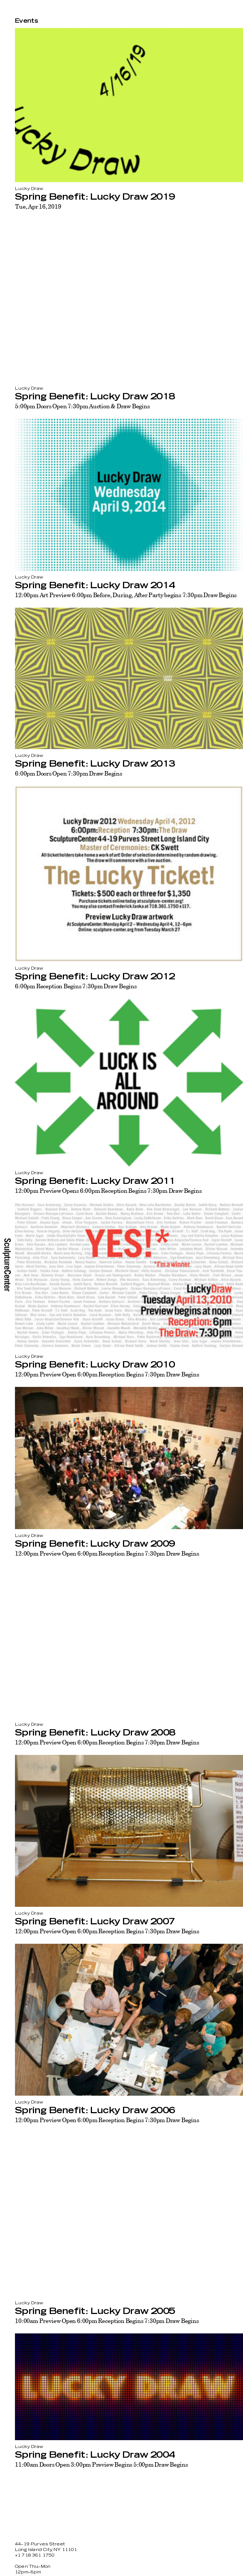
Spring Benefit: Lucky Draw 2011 (95, 1181)
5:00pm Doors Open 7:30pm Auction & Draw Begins (82, 406)
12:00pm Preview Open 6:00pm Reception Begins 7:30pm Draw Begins (107, 1374)
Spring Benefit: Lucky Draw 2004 (95, 2455)
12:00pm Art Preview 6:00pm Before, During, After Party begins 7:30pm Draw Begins (126, 595)
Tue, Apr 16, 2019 (38, 206)
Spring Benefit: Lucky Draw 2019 (95, 197)
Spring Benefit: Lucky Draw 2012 (95, 976)
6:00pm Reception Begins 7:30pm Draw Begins (76, 986)
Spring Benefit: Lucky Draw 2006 (95, 2110)
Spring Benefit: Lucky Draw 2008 (95, 1732)
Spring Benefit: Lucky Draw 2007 (95, 1921)
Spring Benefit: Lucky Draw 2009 (95, 1544)
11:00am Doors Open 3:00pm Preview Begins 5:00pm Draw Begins (101, 2464)
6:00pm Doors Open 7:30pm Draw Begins (68, 773)
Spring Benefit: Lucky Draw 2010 (95, 1364)
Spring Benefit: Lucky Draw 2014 (95, 585)
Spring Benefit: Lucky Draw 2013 (95, 764)
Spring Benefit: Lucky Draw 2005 (95, 2311)
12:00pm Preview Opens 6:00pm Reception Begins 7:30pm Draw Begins (108, 1190)
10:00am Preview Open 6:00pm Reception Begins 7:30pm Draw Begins (107, 2321)
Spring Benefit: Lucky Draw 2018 (95, 396)
